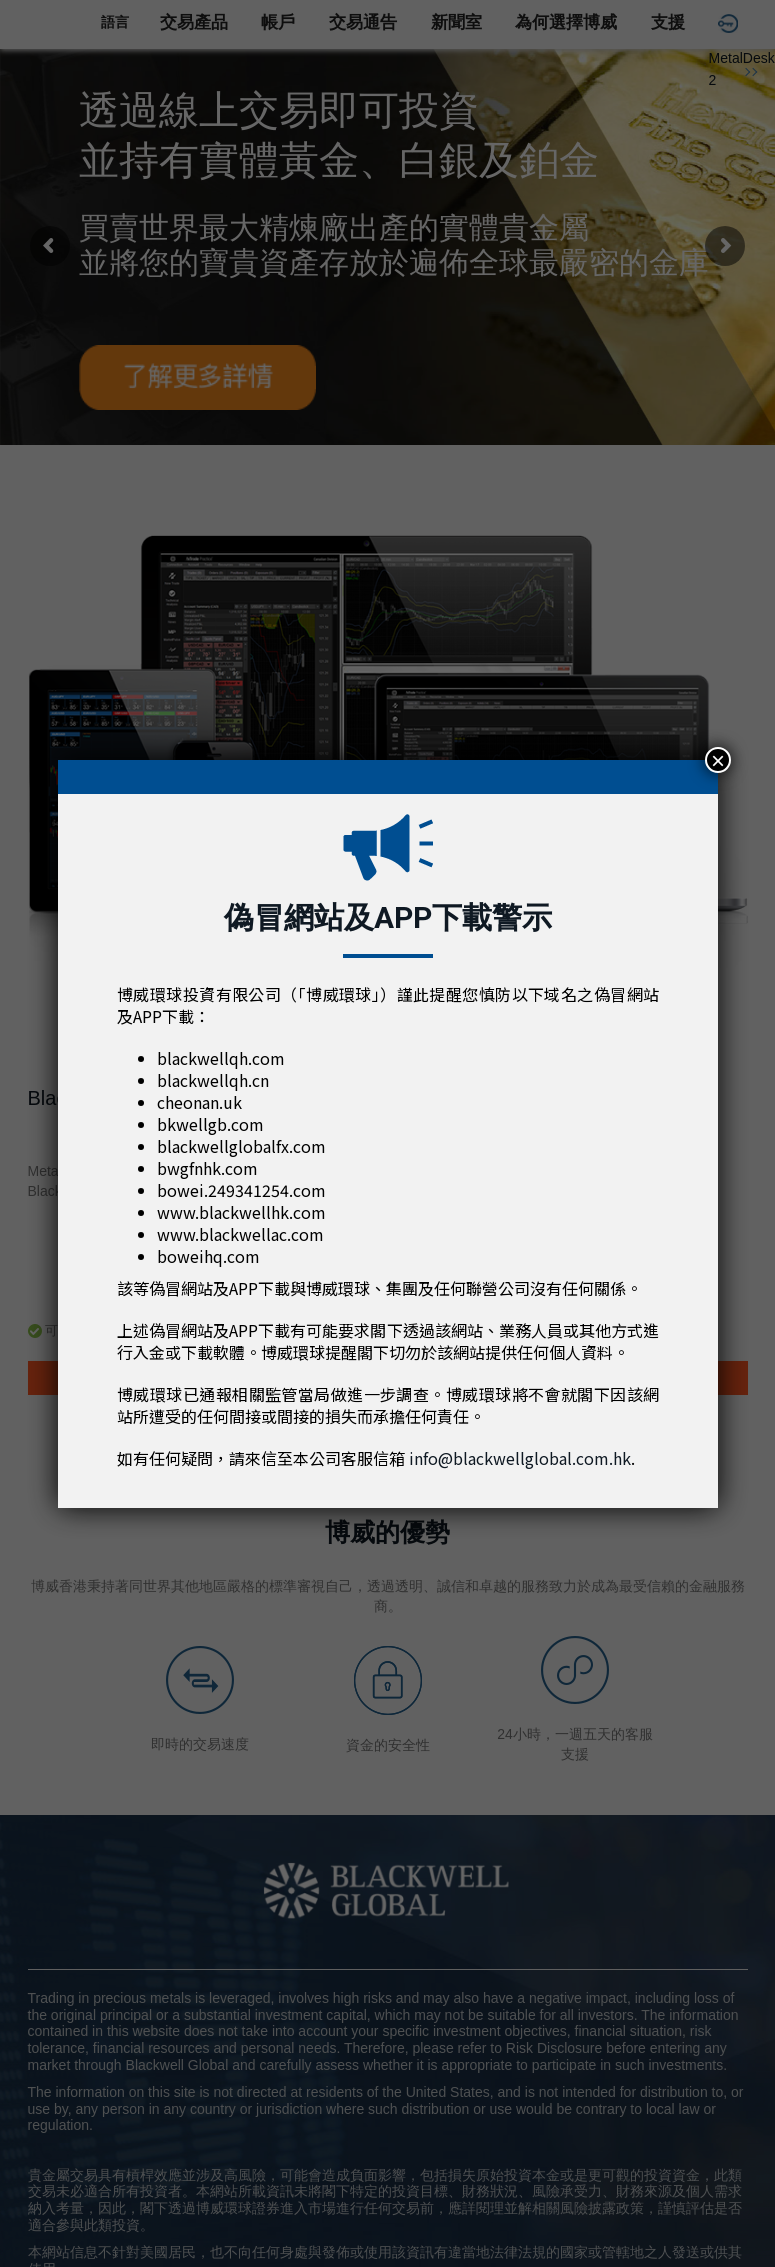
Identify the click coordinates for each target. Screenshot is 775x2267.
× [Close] (718, 760)
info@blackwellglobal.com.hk (520, 1458)
